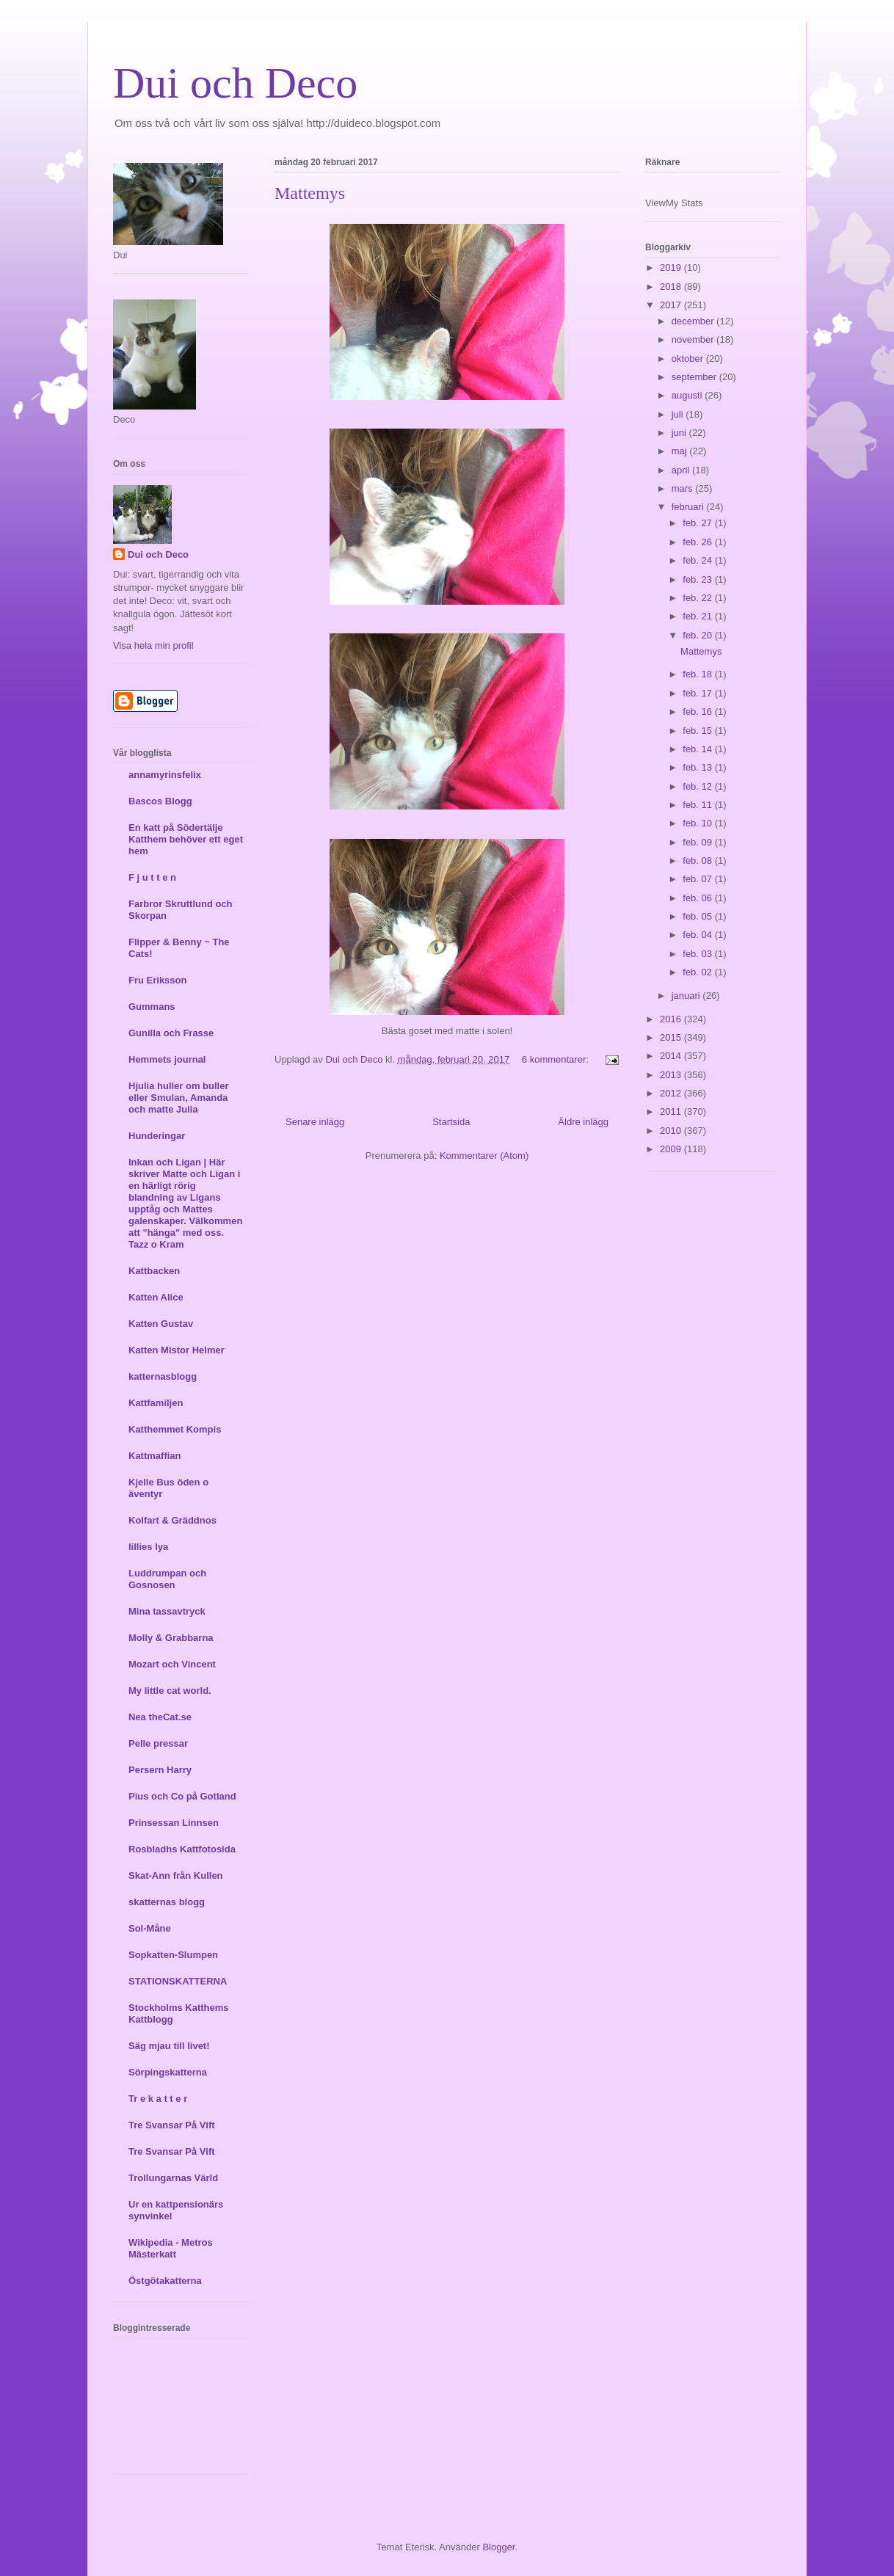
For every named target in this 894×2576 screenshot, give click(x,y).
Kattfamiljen (155, 1402)
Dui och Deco (235, 83)
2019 (672, 267)
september (695, 376)
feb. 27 (698, 522)
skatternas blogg (166, 1901)
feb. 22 (698, 597)
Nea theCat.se (160, 1716)
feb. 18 (698, 674)
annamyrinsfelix (164, 774)
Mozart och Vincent (172, 1664)
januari (687, 995)
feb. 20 (698, 635)
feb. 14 (698, 748)
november (694, 339)
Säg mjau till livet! (169, 2045)
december (694, 321)
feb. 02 (698, 972)
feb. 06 (698, 897)
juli (679, 414)
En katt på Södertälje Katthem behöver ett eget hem (185, 839)
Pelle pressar (158, 1743)
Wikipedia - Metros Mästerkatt (170, 2248)
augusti (688, 395)
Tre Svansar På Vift (171, 2125)
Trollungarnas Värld (173, 2177)
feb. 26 (698, 541)
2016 (672, 1019)
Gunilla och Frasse (171, 1032)
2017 (672, 304)
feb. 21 (698, 616)
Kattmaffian (154, 1455)
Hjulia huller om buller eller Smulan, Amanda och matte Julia (178, 1097)
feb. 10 (698, 823)
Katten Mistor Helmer (176, 1350)
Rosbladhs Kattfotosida (182, 1849)
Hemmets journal (167, 1059)
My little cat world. (169, 1690)
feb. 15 (698, 730)
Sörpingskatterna (167, 2072)
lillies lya (148, 1546)
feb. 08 (698, 860)
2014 (672, 1055)
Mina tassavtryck (167, 1611)
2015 (672, 1037)
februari (689, 506)
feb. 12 (698, 786)
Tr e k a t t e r (157, 2098)
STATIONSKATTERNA (177, 1981)
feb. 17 (698, 693)
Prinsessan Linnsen (173, 1822)
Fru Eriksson (157, 980)
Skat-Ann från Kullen (175, 1875)
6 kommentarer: (557, 1059)
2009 (672, 1148)
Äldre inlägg (583, 1121)
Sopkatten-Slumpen (173, 1954)
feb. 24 (698, 560)
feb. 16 (698, 711)
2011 (672, 1111)
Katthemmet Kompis (174, 1429)
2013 (672, 1074)
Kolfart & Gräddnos (172, 1520)
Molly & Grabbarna (171, 1637)
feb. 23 (698, 579)
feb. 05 (698, 916)
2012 (672, 1093)
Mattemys (310, 193)
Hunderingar (156, 1135)
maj (681, 450)
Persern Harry (160, 1769)
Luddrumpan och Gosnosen (167, 1579)
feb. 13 (698, 767)
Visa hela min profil (153, 645)
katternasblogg (162, 1376)
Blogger (498, 2547)
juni (680, 432)
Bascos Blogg (160, 801)
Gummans (151, 1006)
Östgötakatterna (165, 2280)
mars (684, 488)
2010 (672, 1130)
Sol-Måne (149, 1928)
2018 (672, 286)
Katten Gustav (160, 1323)
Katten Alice (155, 1297)
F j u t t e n (152, 877)
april (682, 470)
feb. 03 (698, 953)
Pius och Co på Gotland (182, 1796)
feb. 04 (698, 934)
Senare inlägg (315, 1121)
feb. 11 (698, 804)
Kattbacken (154, 1270)
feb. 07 (698, 878)
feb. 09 (698, 842)
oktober (689, 358)
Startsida (451, 1121)
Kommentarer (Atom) (484, 1155)
